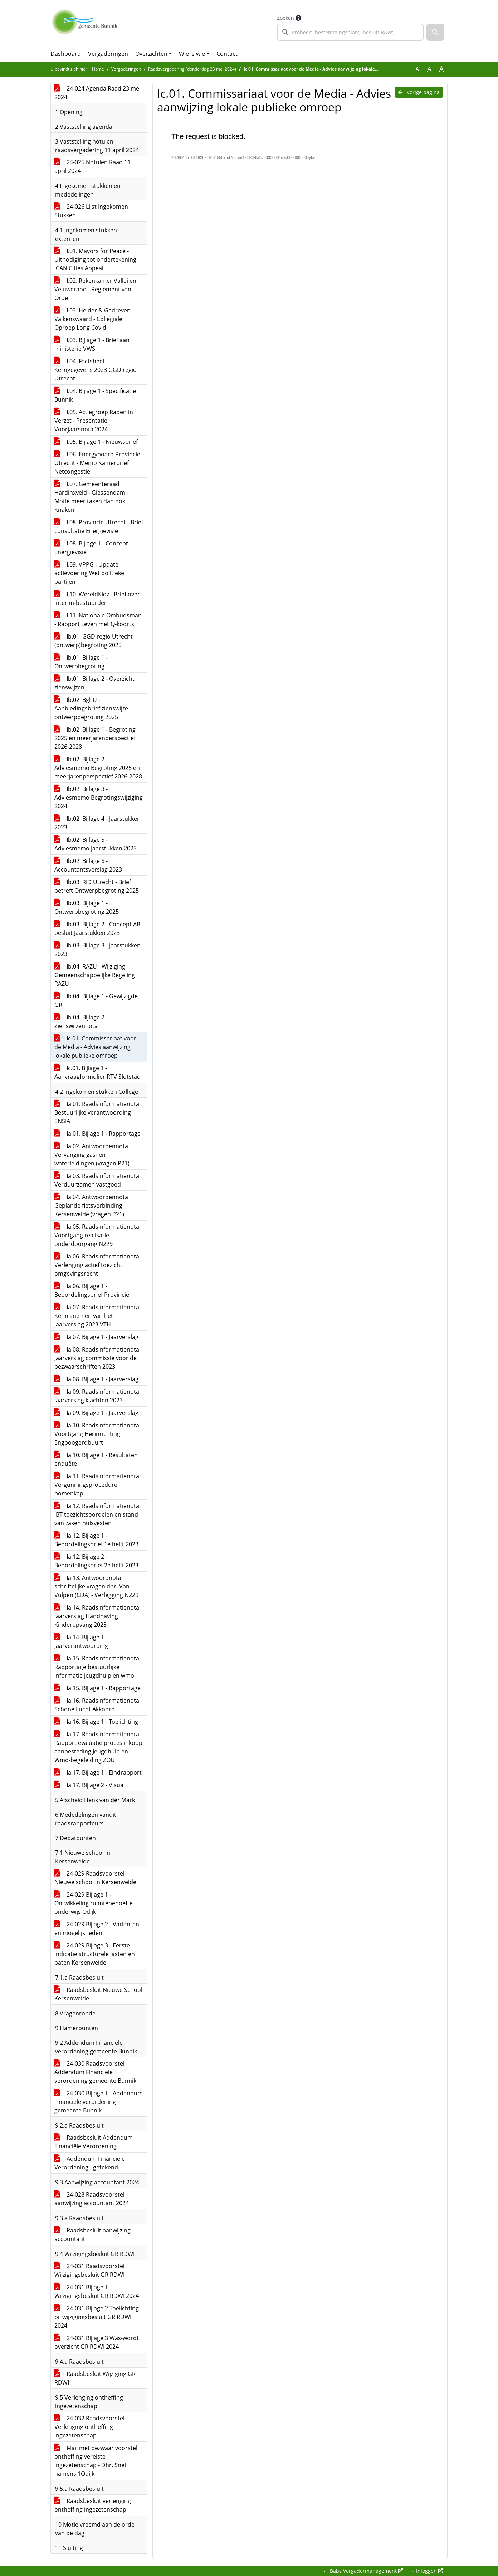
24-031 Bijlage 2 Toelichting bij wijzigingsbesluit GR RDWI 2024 (96, 2316)
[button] (435, 32)
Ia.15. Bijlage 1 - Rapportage (97, 1688)
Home (98, 69)
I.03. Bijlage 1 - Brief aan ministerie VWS (92, 344)
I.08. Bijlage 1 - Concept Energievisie (91, 547)
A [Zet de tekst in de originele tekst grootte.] (417, 69)
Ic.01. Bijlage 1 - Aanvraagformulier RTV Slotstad (97, 1072)
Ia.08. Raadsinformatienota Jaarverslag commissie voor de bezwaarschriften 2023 (96, 1358)
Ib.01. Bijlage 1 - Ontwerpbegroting (81, 662)
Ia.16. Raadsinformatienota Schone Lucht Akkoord (96, 1705)
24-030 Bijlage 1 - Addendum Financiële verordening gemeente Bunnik (98, 2101)
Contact (227, 54)
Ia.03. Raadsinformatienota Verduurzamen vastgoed (96, 1180)
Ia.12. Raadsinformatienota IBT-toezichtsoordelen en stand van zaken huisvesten (96, 1514)
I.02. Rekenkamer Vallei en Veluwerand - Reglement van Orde (95, 289)
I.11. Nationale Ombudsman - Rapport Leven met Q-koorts (98, 619)
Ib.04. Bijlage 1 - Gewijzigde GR (96, 1000)
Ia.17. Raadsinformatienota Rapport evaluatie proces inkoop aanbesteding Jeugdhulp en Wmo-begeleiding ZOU (98, 1747)
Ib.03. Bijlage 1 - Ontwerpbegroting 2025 (86, 907)
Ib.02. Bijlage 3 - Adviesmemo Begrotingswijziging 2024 (98, 797)
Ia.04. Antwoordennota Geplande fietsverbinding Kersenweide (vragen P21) (91, 1205)
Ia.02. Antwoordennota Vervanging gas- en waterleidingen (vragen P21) (92, 1154)
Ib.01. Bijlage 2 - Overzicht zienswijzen (94, 683)
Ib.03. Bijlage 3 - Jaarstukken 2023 (97, 949)
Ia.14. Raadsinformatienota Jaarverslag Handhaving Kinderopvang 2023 (96, 1616)
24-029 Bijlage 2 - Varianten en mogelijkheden (96, 1928)
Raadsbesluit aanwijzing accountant (92, 2234)
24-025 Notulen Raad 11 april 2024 (92, 166)
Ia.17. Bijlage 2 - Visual (89, 1785)
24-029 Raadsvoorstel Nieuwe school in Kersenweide (95, 1877)
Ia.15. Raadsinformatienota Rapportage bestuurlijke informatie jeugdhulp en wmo (96, 1666)
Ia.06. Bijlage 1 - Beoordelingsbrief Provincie (91, 1290)
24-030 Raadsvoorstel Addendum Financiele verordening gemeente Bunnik (95, 2072)
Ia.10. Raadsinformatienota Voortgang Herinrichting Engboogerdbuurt (96, 1433)
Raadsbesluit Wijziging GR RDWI (95, 2378)
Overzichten (151, 54)
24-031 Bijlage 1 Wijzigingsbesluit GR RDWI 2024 (96, 2291)
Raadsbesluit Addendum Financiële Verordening (93, 2142)
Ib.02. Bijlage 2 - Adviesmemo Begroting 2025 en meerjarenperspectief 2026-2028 (98, 767)
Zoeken (285, 17)
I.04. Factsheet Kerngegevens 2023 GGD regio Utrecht (95, 369)
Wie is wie (192, 54)
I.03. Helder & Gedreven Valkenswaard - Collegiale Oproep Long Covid (92, 318)
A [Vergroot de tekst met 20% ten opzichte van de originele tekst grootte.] (429, 69)
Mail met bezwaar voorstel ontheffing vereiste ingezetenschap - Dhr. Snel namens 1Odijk (95, 2461)
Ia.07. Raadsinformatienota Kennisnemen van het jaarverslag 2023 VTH (96, 1315)
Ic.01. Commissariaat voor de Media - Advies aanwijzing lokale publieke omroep (95, 1046)
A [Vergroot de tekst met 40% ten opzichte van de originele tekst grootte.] (441, 69)
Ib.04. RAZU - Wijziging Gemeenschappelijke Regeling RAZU (94, 975)
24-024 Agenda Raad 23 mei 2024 (97, 92)
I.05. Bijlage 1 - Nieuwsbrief (96, 442)
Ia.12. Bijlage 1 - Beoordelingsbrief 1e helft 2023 (96, 1540)
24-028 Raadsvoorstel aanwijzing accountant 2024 (91, 2199)
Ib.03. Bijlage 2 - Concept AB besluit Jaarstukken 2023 (97, 928)
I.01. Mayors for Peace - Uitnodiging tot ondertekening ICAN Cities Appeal (95, 259)
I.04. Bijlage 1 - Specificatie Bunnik (95, 395)
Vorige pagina (419, 92)
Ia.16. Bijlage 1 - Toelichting (96, 1722)
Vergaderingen (108, 54)
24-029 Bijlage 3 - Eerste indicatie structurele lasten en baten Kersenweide (94, 1953)
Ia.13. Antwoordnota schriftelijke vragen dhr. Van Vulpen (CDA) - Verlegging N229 (96, 1586)
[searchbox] (350, 32)
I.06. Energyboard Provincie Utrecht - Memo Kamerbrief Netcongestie (97, 462)
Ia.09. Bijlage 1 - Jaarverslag (96, 1413)
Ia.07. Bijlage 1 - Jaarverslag (96, 1337)
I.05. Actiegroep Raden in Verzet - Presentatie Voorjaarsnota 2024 (93, 420)
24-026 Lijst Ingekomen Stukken (91, 211)
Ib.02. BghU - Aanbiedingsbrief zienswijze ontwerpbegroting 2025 (91, 708)
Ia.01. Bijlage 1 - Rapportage (97, 1133)
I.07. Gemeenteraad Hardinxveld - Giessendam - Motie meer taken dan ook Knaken (91, 497)
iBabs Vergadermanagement (365, 2570)
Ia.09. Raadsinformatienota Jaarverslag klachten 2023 (96, 1396)
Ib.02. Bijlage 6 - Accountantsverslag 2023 (88, 865)
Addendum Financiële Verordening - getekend (89, 2163)
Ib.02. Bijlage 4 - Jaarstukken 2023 (97, 823)
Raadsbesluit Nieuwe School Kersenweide (98, 1994)
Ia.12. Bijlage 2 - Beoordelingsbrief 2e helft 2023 (96, 1561)
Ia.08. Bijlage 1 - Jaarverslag (96, 1379)
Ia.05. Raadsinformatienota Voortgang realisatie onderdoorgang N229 (96, 1235)
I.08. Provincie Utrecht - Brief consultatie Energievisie (98, 526)
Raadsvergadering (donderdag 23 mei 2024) (192, 69)
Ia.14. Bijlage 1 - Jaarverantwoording (81, 1641)
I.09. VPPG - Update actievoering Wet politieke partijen (89, 573)
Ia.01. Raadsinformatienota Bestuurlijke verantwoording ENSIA (96, 1112)
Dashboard (65, 54)
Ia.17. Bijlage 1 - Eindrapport (98, 1772)
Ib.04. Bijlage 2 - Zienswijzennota (81, 1021)
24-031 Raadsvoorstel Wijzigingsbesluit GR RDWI (89, 2270)
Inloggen (429, 2570)
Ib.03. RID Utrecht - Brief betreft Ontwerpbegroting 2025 (96, 886)
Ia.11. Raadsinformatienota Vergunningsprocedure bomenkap (96, 1484)
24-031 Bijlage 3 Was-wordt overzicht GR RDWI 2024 (96, 2342)
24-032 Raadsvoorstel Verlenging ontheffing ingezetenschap (89, 2426)
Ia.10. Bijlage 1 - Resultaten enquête (96, 1459)
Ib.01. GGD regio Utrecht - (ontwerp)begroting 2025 (95, 640)
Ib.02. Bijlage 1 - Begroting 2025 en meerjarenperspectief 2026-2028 (95, 738)
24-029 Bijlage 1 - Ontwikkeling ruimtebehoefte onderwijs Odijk (93, 1903)
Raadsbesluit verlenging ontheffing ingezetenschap (92, 2505)
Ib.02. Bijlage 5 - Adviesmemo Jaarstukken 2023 (95, 844)
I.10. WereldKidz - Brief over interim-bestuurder (97, 598)
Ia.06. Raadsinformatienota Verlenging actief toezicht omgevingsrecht (96, 1264)
